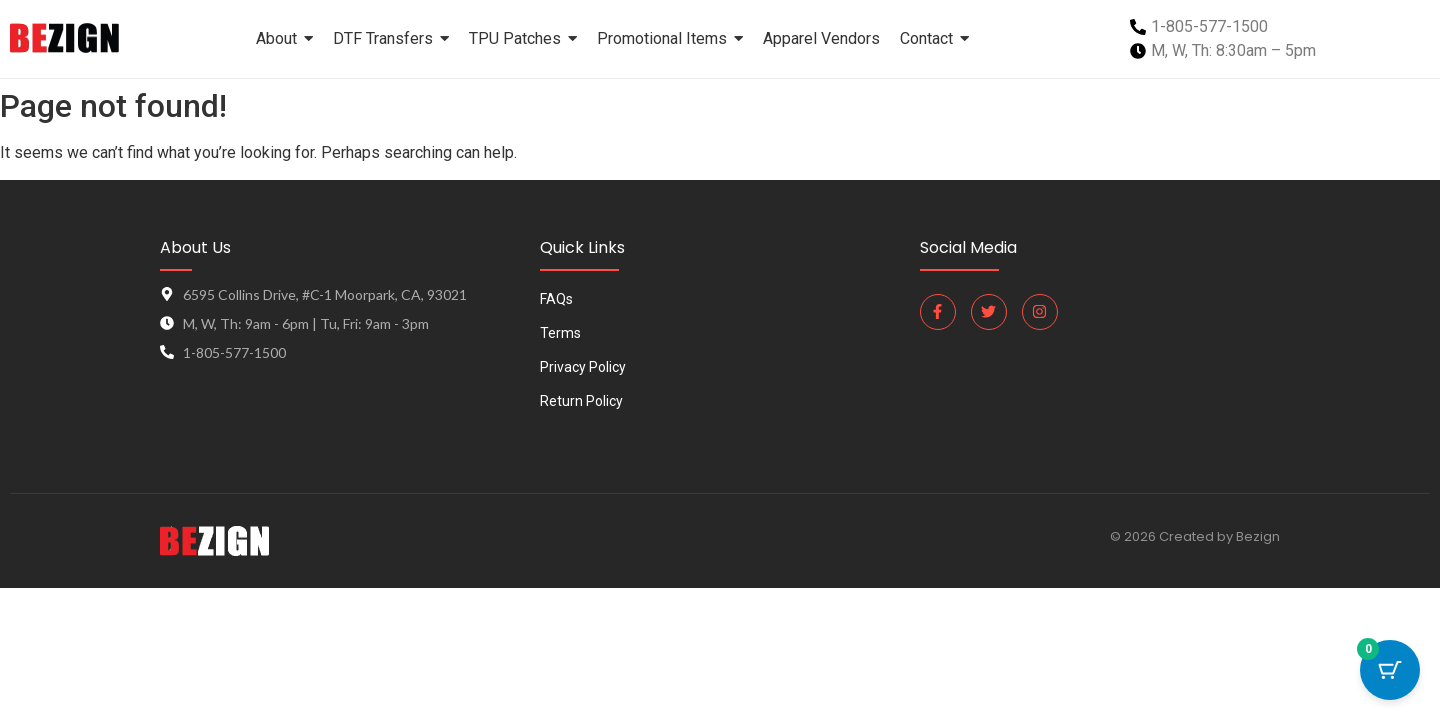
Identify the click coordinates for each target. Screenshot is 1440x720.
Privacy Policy (583, 367)
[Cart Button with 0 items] (1390, 670)
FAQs (556, 299)
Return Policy (581, 401)
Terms (560, 333)
